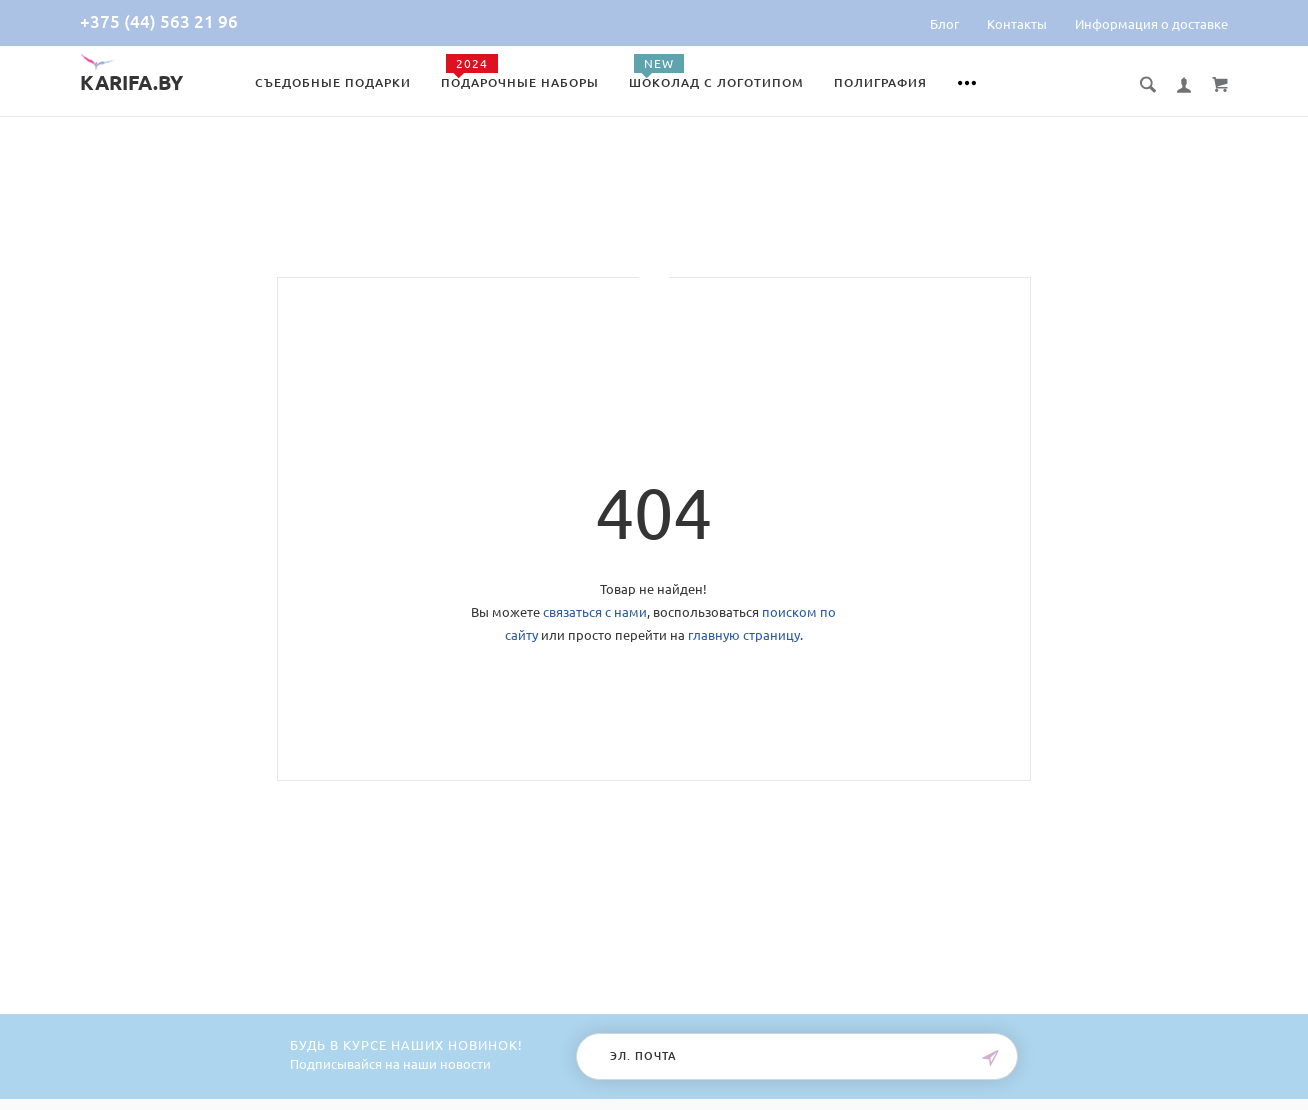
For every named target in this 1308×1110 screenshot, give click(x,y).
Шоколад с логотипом (716, 82)
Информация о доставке (1151, 24)
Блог (944, 24)
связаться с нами (595, 612)
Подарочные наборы (520, 82)
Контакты (1017, 24)
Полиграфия (880, 82)
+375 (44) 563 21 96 (159, 21)
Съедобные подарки (333, 82)
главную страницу (744, 635)
